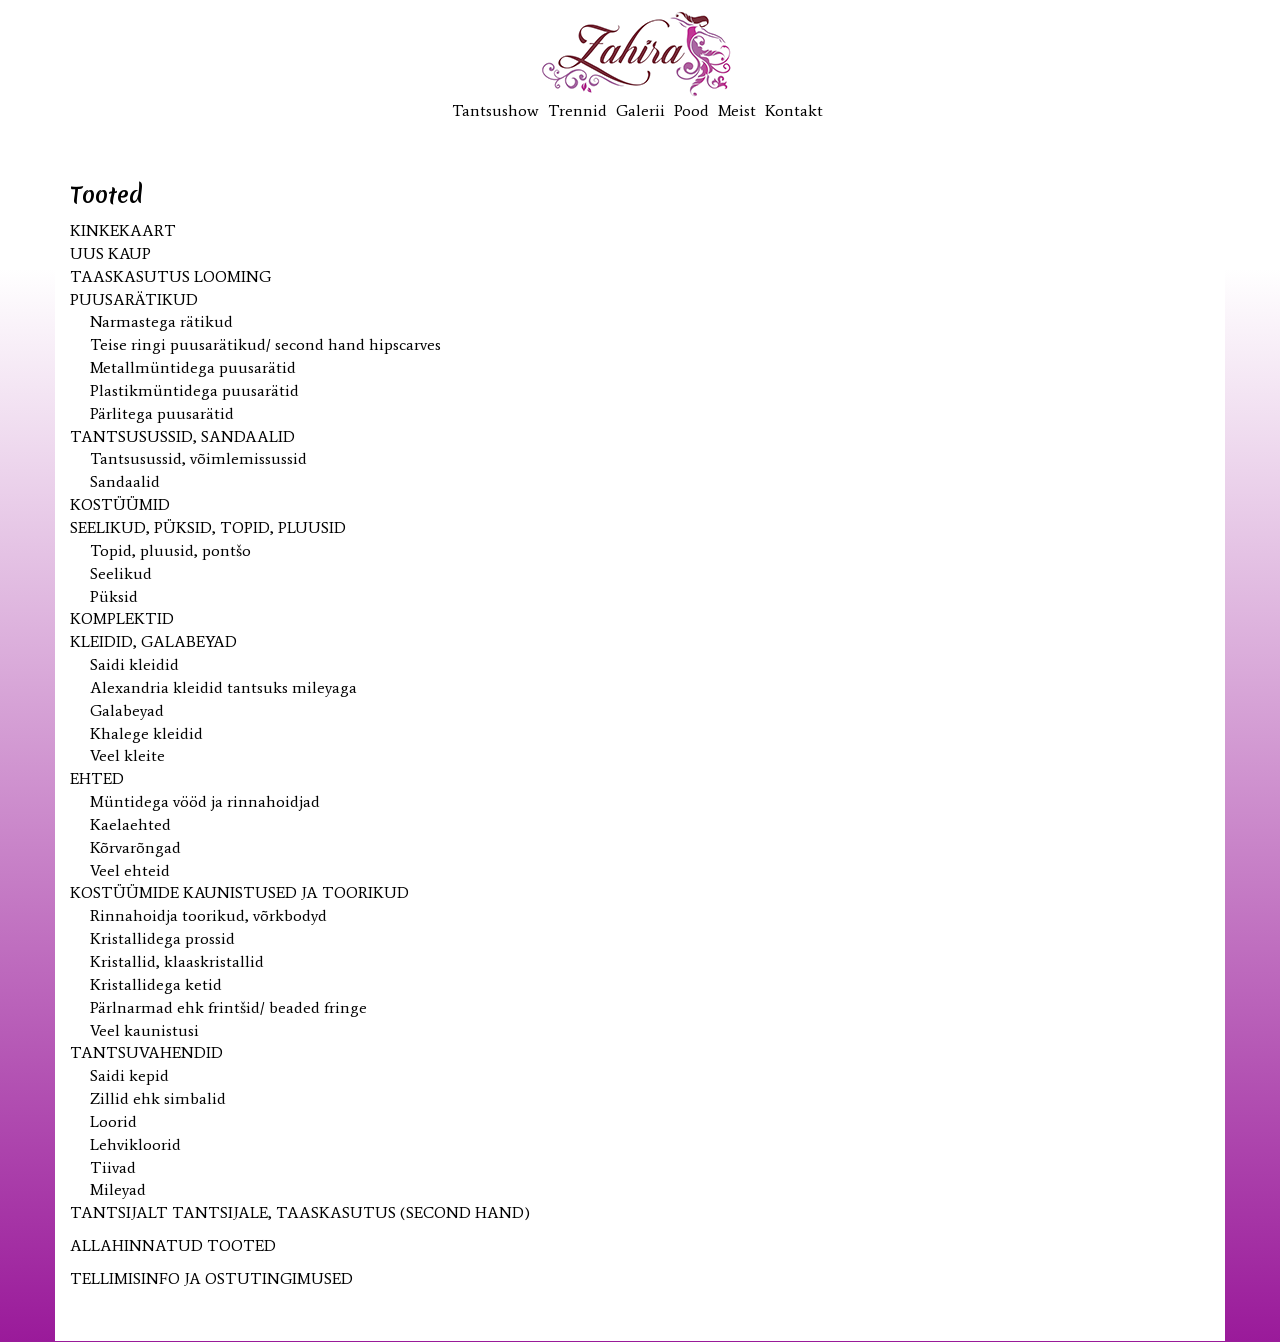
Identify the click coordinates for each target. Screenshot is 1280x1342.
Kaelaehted (130, 824)
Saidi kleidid (134, 664)
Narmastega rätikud (161, 321)
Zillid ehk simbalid (158, 1098)
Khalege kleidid (146, 733)
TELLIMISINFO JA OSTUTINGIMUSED (211, 1278)
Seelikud (121, 573)
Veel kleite (127, 755)
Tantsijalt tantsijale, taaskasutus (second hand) (300, 1212)
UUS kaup (110, 253)
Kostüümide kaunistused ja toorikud (239, 892)
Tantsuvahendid (146, 1052)
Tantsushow (495, 110)
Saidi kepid (129, 1075)
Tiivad (113, 1167)
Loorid (113, 1121)
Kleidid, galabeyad (153, 641)
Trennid (577, 110)
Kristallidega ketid (156, 984)
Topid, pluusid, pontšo (170, 550)
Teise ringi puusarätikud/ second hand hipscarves (265, 344)
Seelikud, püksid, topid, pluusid (208, 527)
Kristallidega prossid (162, 938)
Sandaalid (125, 481)
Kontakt (794, 110)
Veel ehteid (130, 870)
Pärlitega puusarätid (162, 413)
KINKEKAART (123, 230)
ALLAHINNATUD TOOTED (173, 1245)
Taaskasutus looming (170, 276)
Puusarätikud (134, 299)
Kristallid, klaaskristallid (177, 961)
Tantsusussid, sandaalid (182, 436)
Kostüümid (120, 504)
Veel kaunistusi (144, 1030)
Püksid (114, 596)
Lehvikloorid (135, 1144)
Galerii (640, 110)
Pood (691, 110)
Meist (737, 110)
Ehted (97, 778)
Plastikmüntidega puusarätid (194, 390)
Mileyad (118, 1189)
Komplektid (122, 618)
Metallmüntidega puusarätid (193, 367)
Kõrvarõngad (135, 847)
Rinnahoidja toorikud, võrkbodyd (208, 915)
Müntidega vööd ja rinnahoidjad (205, 801)
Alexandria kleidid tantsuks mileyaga (223, 687)
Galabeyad (127, 710)
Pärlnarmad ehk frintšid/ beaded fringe (228, 1007)
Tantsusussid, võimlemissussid (198, 458)
